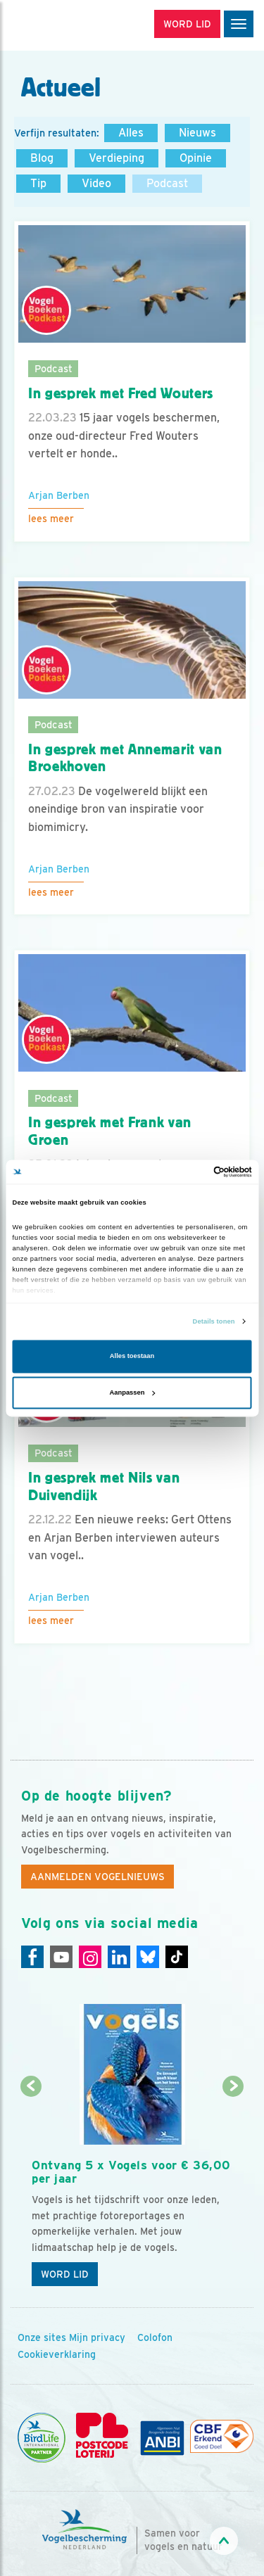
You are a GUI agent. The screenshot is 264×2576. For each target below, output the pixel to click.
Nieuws (197, 132)
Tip (38, 183)
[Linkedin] (119, 1957)
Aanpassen (133, 1392)
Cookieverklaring (57, 2354)
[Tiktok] (176, 1957)
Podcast (167, 183)
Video (96, 183)
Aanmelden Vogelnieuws (97, 1876)
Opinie (196, 158)
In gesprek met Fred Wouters (120, 393)
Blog (42, 158)
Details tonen (214, 1321)
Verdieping (116, 158)
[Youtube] (61, 1957)
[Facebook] (32, 1957)
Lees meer (51, 518)
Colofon (154, 2337)
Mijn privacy (97, 2337)
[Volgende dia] (233, 2190)
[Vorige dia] (30, 2190)
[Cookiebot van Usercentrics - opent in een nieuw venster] (191, 1171)
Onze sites (42, 2337)
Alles (131, 132)
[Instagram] (90, 1957)
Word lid (65, 2274)
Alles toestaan (132, 1356)
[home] (70, 25)
